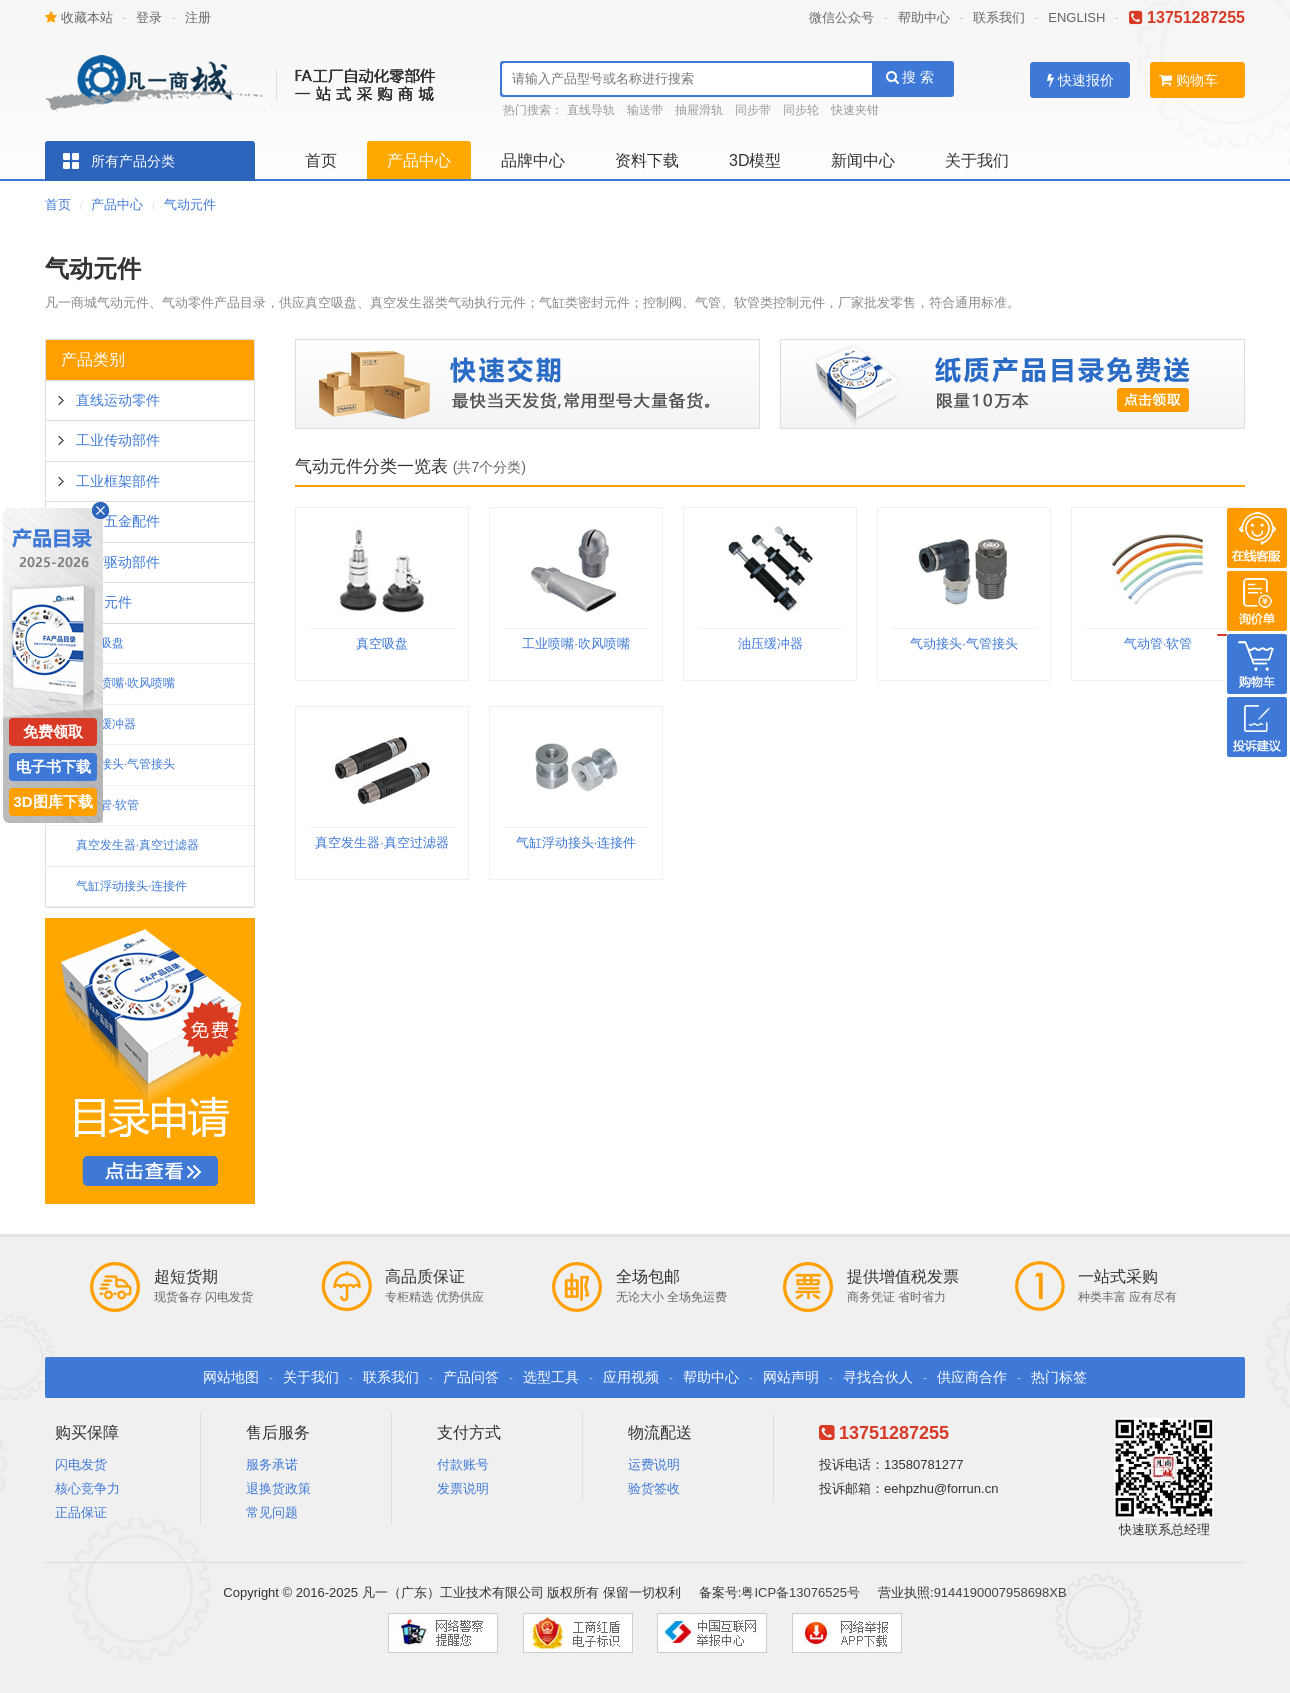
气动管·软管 (107, 805)
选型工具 (551, 1377)
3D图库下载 (52, 801)
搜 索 (910, 77)
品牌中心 (533, 160)
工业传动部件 (118, 440)
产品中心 (419, 160)
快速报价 (1080, 80)
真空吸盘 (382, 643)
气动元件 (190, 204)
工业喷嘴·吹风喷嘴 (125, 683)
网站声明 (791, 1377)
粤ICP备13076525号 (800, 1592)
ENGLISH (1076, 17)
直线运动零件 (118, 400)
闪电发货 (81, 1464)
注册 (198, 17)
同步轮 (801, 110)
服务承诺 (272, 1464)
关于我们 (977, 160)
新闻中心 (863, 160)
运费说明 (654, 1464)
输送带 (645, 110)
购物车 (1188, 80)
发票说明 (463, 1488)
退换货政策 (278, 1488)
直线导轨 (591, 110)
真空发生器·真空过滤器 (137, 845)
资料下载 (647, 160)
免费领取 (53, 731)
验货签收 (654, 1488)
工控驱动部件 (118, 562)
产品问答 (471, 1377)
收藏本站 (79, 17)
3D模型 (755, 160)
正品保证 (81, 1512)
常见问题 (272, 1512)
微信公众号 (841, 17)
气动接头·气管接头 (125, 764)
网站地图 (231, 1377)
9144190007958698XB (1000, 1592)
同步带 (753, 110)
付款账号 (463, 1464)
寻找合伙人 (878, 1377)
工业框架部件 (118, 481)
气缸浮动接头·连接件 (131, 886)
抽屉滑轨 (699, 110)
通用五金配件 (118, 521)
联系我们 (999, 17)
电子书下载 (53, 766)
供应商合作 (972, 1377)
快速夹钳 (855, 110)
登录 (149, 17)
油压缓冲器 (106, 724)
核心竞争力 (87, 1488)
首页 (321, 160)
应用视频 (631, 1377)
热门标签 (1059, 1377)
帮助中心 (924, 17)
